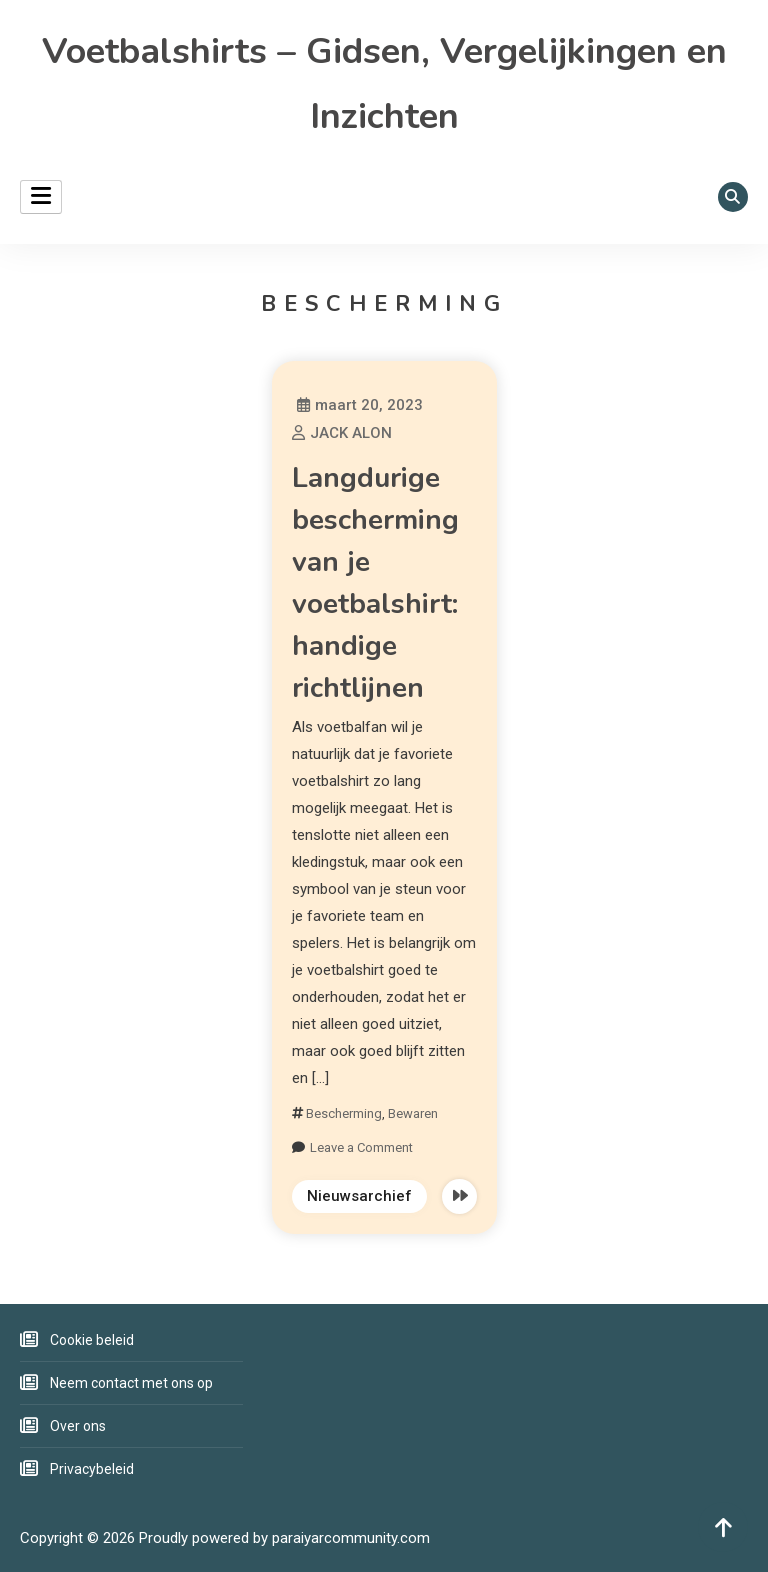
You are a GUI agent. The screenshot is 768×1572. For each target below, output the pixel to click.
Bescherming (344, 1113)
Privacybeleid (92, 1469)
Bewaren (413, 1113)
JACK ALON (351, 433)
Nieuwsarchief (359, 1196)
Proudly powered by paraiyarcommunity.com (284, 1538)
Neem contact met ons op (131, 1383)
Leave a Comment (361, 1147)
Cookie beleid (92, 1340)
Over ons (78, 1426)
